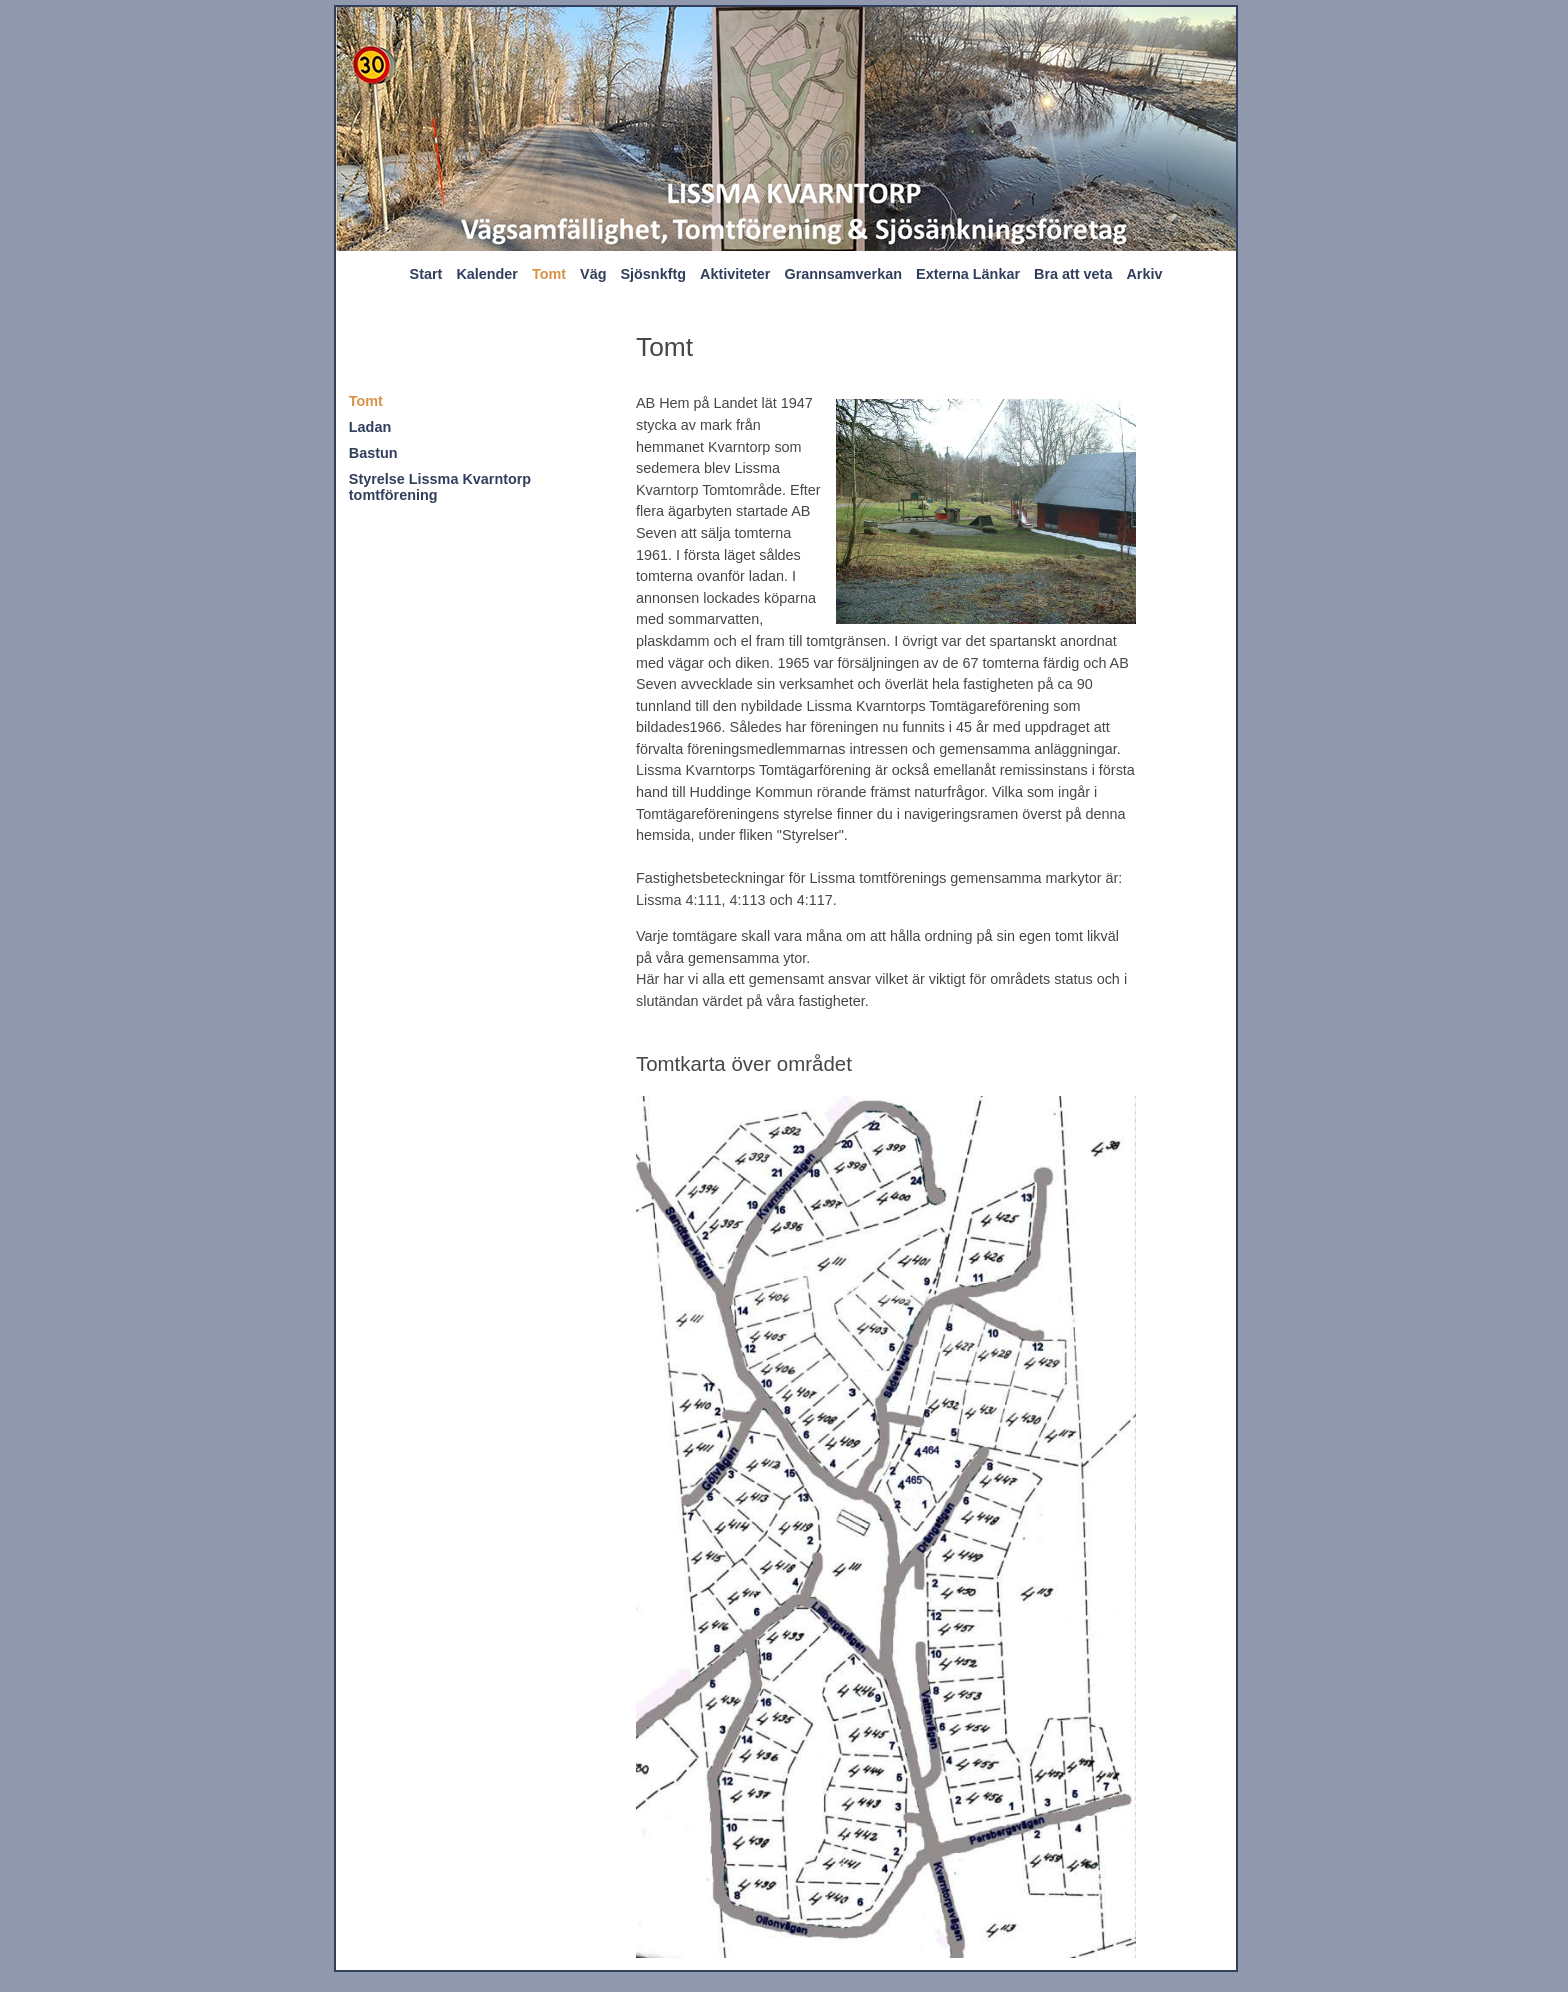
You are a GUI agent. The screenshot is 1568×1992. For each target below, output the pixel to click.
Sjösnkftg (653, 274)
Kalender (487, 274)
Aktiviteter (735, 274)
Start (426, 274)
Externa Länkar (968, 274)
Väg (593, 274)
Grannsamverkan (843, 274)
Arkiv (1144, 274)
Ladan (370, 427)
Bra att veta (1073, 274)
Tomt (549, 274)
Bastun (373, 453)
